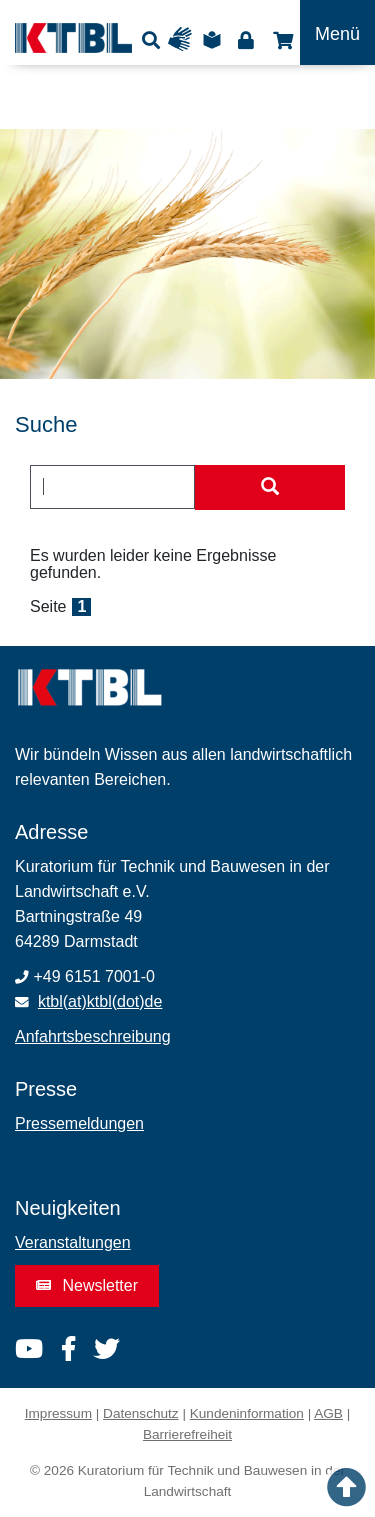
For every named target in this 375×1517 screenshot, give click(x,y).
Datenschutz (141, 1413)
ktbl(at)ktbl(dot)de (100, 1001)
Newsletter (87, 1285)
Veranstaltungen (73, 1242)
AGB (328, 1413)
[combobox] (112, 487)
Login (245, 39)
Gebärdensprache (184, 39)
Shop (280, 39)
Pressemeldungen (79, 1123)
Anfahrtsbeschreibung (93, 1036)
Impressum (58, 1413)
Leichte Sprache (215, 39)
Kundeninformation (247, 1413)
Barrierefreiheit (187, 1434)
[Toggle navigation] (337, 32)
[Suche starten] (270, 488)
